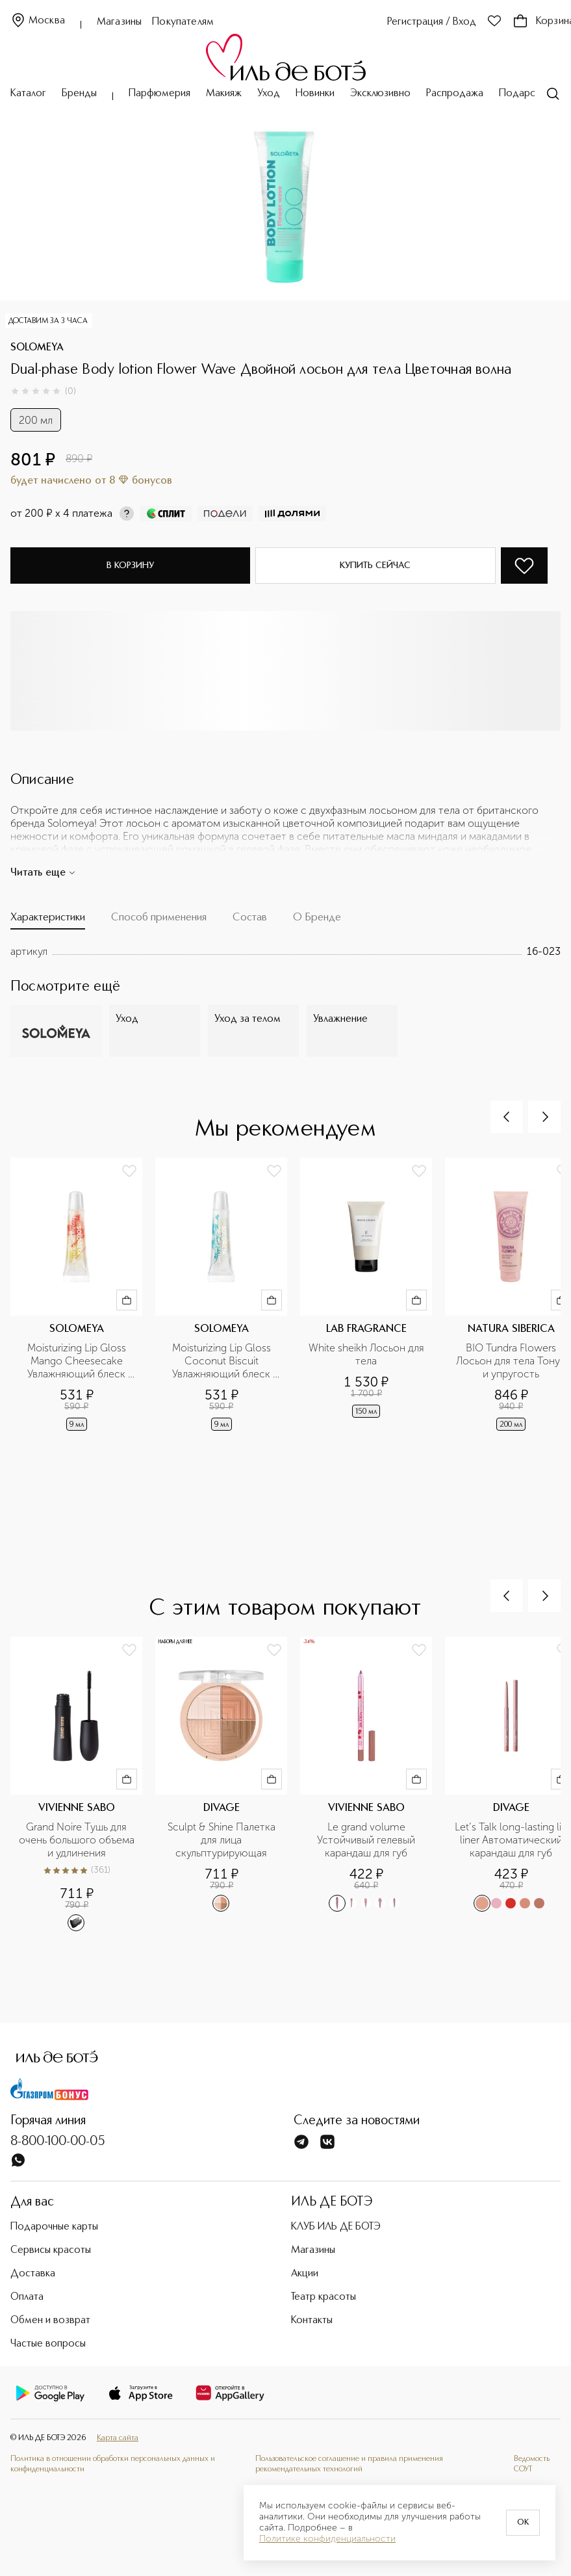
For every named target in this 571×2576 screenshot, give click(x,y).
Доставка (32, 2274)
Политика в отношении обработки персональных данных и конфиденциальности (112, 2464)
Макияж (224, 93)
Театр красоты (323, 2297)
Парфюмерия (159, 93)
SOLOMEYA (37, 348)
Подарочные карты (54, 2227)
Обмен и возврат (50, 2320)
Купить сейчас (375, 565)
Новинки (315, 93)
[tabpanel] (285, 951)
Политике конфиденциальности (327, 2539)
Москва (37, 21)
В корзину (130, 565)
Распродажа (454, 93)
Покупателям (183, 22)
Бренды (79, 93)
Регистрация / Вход (431, 22)
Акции (304, 2274)
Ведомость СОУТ (532, 2464)
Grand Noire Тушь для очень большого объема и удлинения (77, 1840)
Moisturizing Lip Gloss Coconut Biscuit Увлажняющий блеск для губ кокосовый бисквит (222, 1361)
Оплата (27, 2297)
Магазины (119, 22)
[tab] (47, 920)
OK (523, 2523)
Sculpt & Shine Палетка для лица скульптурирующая (223, 1840)
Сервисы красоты (50, 2250)
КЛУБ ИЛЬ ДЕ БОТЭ (336, 2227)
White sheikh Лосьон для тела (367, 1354)
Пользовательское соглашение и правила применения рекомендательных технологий (349, 2464)
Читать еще (43, 873)
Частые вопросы (48, 2344)
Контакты (312, 2320)
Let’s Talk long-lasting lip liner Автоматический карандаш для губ (512, 1840)
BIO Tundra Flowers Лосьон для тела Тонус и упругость (512, 1361)
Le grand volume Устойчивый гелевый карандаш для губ (367, 1840)
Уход (268, 93)
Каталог (28, 93)
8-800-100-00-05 (57, 2141)
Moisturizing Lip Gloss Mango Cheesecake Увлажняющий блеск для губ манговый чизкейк (78, 1361)
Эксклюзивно (380, 93)
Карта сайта (117, 2438)
